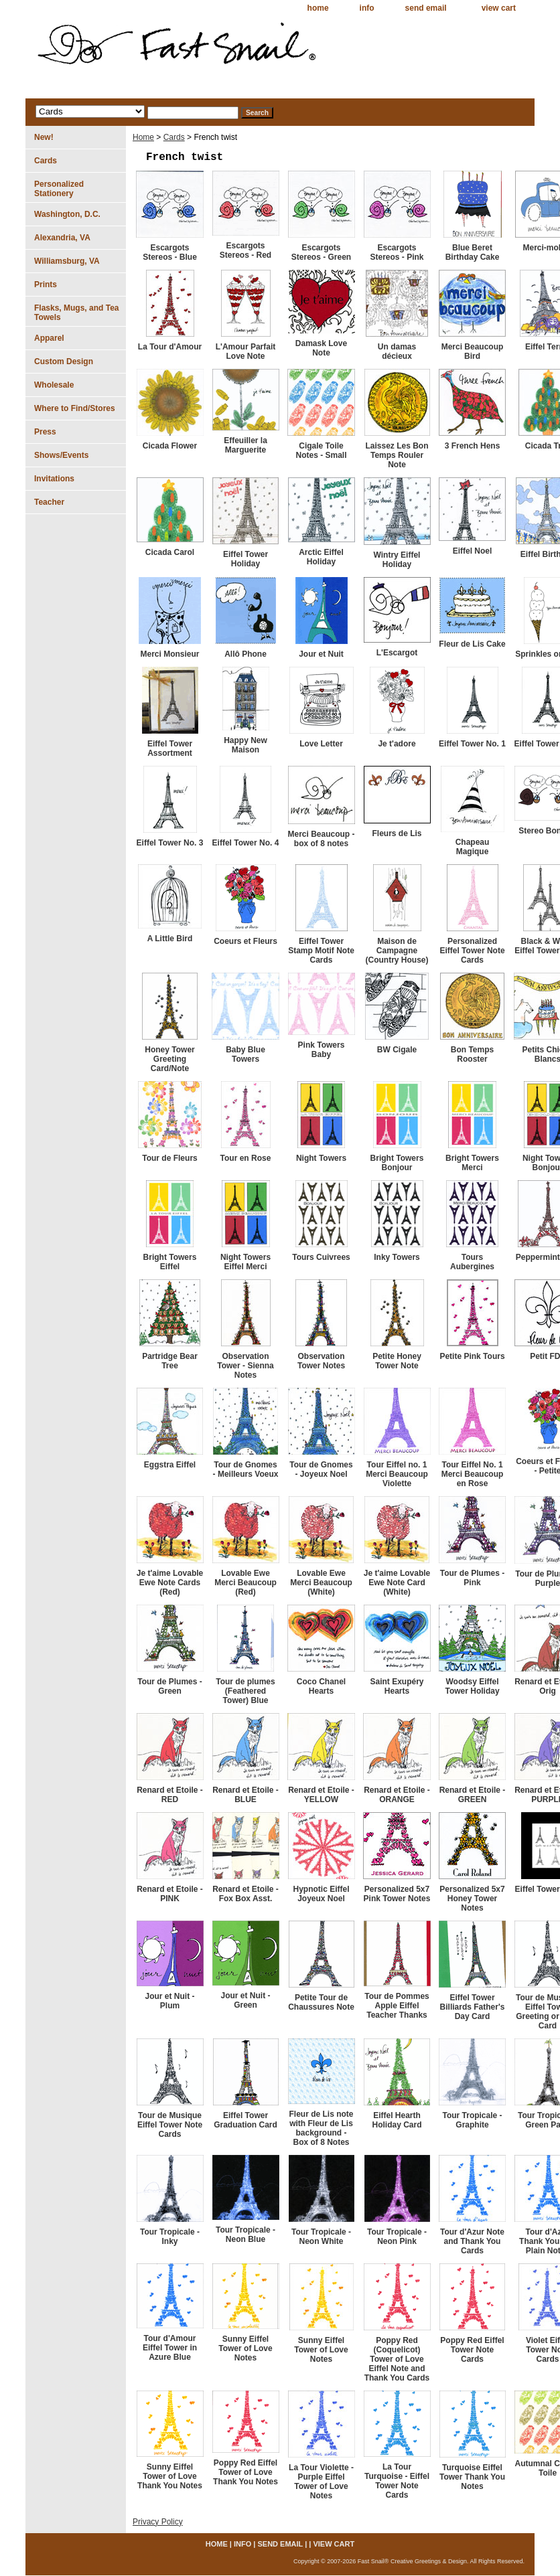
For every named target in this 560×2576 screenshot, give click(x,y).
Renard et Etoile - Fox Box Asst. (245, 1893)
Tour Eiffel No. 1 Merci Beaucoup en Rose (472, 1474)
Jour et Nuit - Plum (170, 2001)
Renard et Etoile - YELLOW (321, 1794)
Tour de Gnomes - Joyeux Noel (320, 1469)
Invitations (54, 478)
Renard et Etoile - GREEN (472, 1794)
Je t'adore (396, 743)
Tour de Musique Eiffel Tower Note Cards (169, 2125)
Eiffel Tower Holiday (245, 559)
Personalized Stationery (59, 188)
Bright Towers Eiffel (170, 1262)
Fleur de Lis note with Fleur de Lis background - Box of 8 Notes (321, 2128)
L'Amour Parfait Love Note (246, 351)
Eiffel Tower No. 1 (472, 743)
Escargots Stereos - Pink (396, 252)
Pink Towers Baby (321, 1049)
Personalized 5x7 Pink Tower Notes (397, 1893)
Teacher (49, 502)
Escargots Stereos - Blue (170, 252)
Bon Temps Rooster (472, 1054)
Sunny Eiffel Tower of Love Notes (245, 2348)
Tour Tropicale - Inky (170, 2236)
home (318, 8)
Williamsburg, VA (67, 261)
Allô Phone (245, 654)
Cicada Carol (169, 552)
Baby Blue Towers (245, 1054)
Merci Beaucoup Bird (472, 351)
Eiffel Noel (472, 551)
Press (45, 431)
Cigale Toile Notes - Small (320, 450)
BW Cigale (397, 1049)
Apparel (49, 338)
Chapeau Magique (473, 846)
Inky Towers (396, 1257)
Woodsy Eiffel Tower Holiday (472, 1686)
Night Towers (321, 1158)
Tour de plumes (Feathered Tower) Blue (245, 1691)
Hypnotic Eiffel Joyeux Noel (321, 1893)
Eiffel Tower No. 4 (245, 843)
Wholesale (54, 385)
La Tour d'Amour (170, 346)
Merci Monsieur (169, 654)
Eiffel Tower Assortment (169, 748)
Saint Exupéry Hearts (396, 1686)
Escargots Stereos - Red (245, 250)
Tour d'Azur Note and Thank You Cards (472, 2241)
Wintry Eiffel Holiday (397, 559)
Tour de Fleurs (169, 1158)
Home (143, 137)
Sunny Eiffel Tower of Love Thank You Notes (169, 2476)
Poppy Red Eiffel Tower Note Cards (472, 2350)
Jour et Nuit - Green (246, 2000)
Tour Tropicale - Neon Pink (397, 2236)
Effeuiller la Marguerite (245, 445)
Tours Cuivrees (321, 1257)
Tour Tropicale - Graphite (472, 2120)
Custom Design (63, 361)
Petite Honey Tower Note (396, 1361)
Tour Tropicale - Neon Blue (245, 2234)
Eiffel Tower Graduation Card (245, 2120)
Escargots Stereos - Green (321, 252)
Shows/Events (61, 455)
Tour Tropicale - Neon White (321, 2236)
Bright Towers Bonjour (397, 1162)
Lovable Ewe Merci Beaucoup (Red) (245, 1582)
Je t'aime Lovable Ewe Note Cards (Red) (170, 1582)
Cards (174, 137)
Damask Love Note (321, 348)
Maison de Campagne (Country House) (397, 951)
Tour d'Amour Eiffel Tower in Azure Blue (170, 2348)
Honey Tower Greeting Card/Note (169, 1059)
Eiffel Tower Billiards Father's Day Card (472, 2007)
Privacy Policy (158, 2521)
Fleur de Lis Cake (472, 644)
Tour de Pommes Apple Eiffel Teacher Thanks (396, 2006)
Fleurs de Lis (396, 833)
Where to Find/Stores (74, 408)
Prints (45, 284)
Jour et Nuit (321, 654)
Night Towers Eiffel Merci (245, 1262)
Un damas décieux (397, 351)
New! (44, 137)
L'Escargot (397, 652)
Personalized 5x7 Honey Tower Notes (471, 1898)
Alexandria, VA (62, 237)
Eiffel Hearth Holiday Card (396, 2120)
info (367, 8)
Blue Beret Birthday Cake (472, 252)
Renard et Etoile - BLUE (245, 1794)
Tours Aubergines (472, 1262)
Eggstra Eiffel (170, 1464)
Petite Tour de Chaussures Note (321, 2002)
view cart (499, 8)
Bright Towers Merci (472, 1162)
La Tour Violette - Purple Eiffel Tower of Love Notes (321, 2481)
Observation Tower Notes (321, 1361)
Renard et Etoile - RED (170, 1794)
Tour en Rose (245, 1158)
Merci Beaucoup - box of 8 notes (320, 838)
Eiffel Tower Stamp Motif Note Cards (321, 951)
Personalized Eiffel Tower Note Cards (471, 951)
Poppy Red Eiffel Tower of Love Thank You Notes (245, 2472)
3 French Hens (472, 446)
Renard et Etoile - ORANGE (397, 1794)
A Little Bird (170, 938)
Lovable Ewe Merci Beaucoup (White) (321, 1582)
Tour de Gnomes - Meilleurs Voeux (246, 1469)
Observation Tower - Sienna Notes (245, 1366)
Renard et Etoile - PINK (170, 1893)
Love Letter (321, 743)
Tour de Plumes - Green (169, 1686)
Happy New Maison (245, 745)
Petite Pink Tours (471, 1356)
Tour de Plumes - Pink (472, 1577)
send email (426, 8)
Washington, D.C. (67, 214)
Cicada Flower (170, 446)
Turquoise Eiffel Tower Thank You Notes (472, 2477)
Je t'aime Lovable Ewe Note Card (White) (397, 1582)
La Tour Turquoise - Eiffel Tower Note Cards (396, 2481)
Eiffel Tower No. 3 (170, 843)
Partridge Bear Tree (170, 1361)
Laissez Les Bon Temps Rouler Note (396, 455)
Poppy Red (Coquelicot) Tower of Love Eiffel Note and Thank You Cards (397, 2359)
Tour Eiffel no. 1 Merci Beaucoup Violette (397, 1474)
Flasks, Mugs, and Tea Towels (76, 312)
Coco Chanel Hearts (321, 1686)
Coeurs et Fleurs (245, 941)
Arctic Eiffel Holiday (321, 557)
